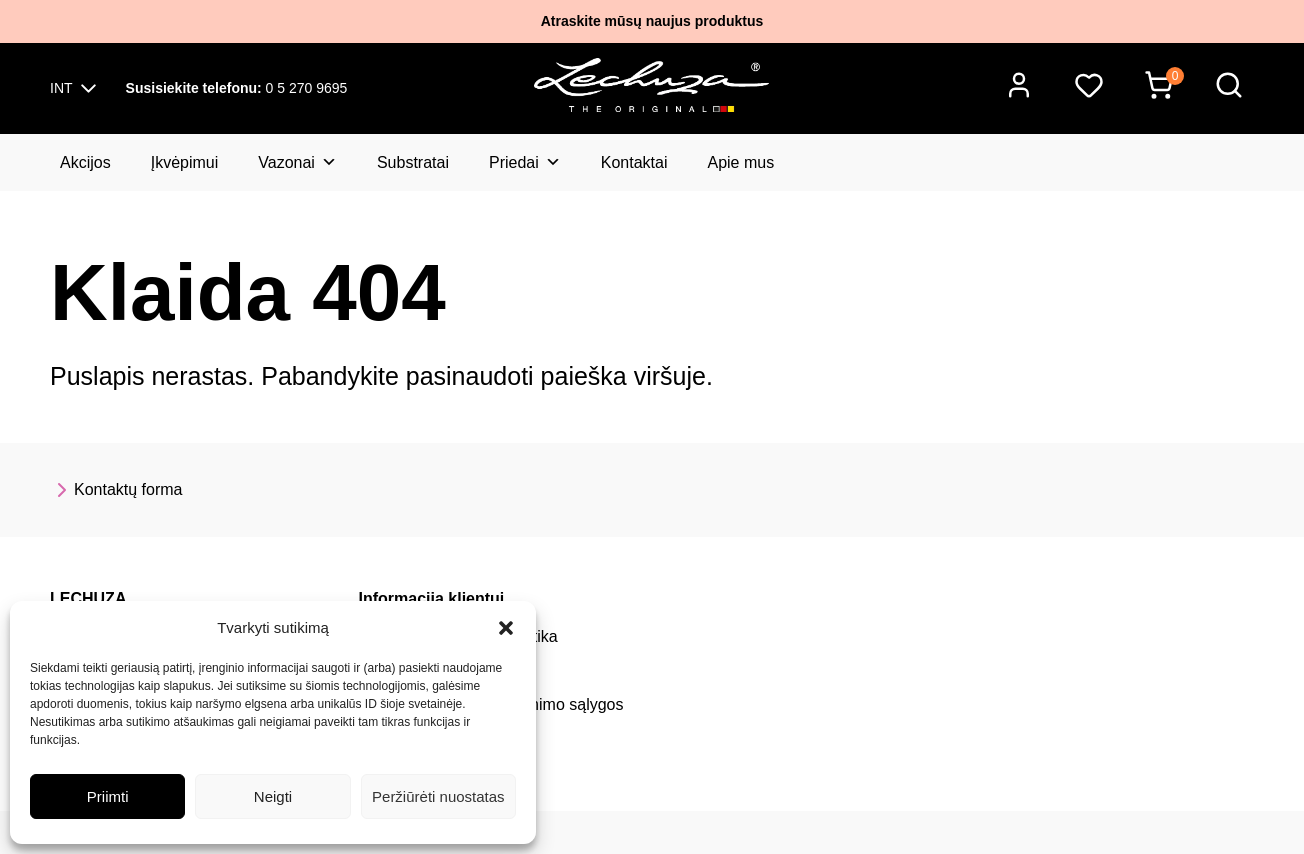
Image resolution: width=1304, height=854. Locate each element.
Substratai (413, 162)
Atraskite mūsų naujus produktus (652, 21)
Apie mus (740, 162)
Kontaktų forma (116, 490)
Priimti (108, 796)
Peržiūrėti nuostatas (438, 796)
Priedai (525, 162)
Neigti (273, 796)
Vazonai (297, 162)
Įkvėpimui (185, 162)
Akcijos (85, 162)
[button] (506, 628)
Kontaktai (634, 162)
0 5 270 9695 (237, 88)
